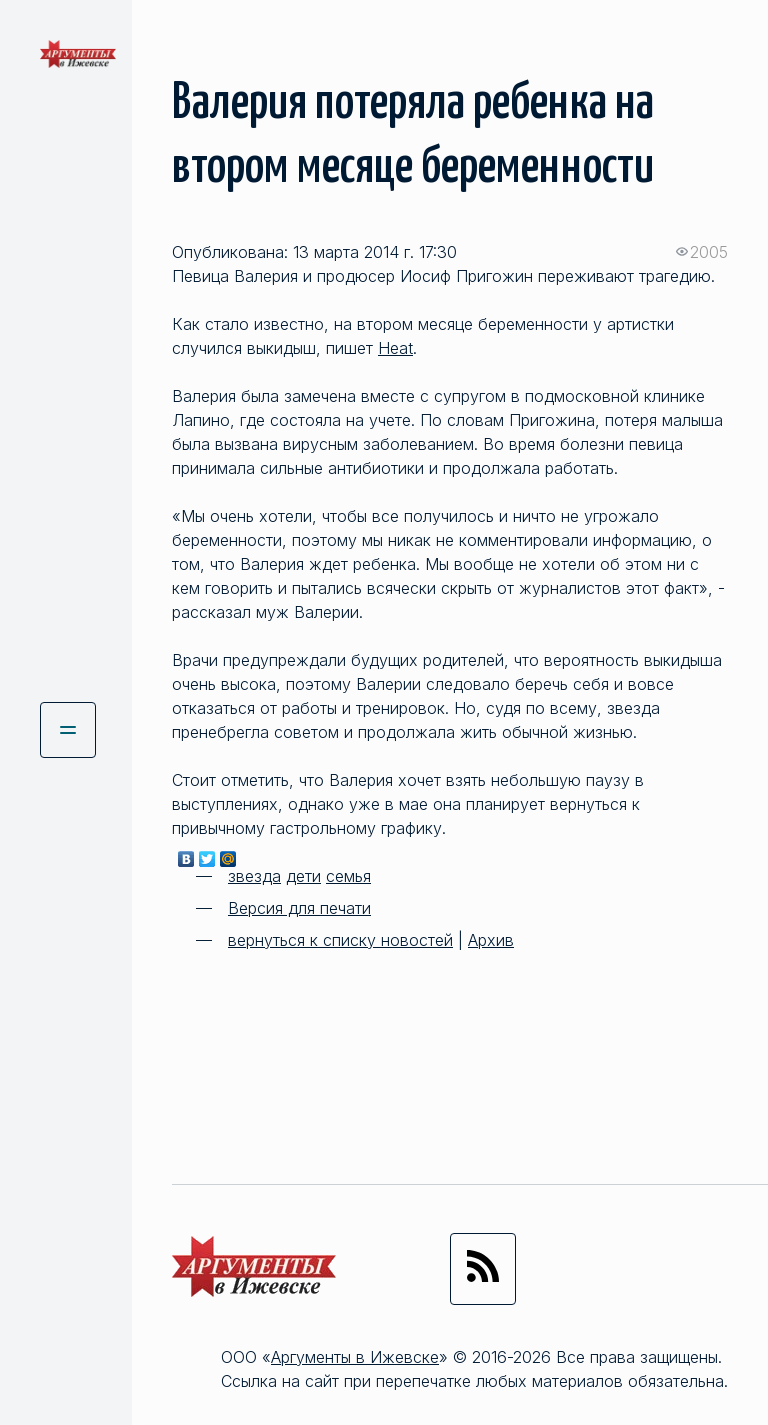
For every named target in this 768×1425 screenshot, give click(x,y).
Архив (491, 940)
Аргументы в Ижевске (355, 1357)
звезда (254, 876)
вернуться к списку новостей (340, 940)
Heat (395, 348)
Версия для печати (299, 908)
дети (303, 876)
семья (348, 876)
